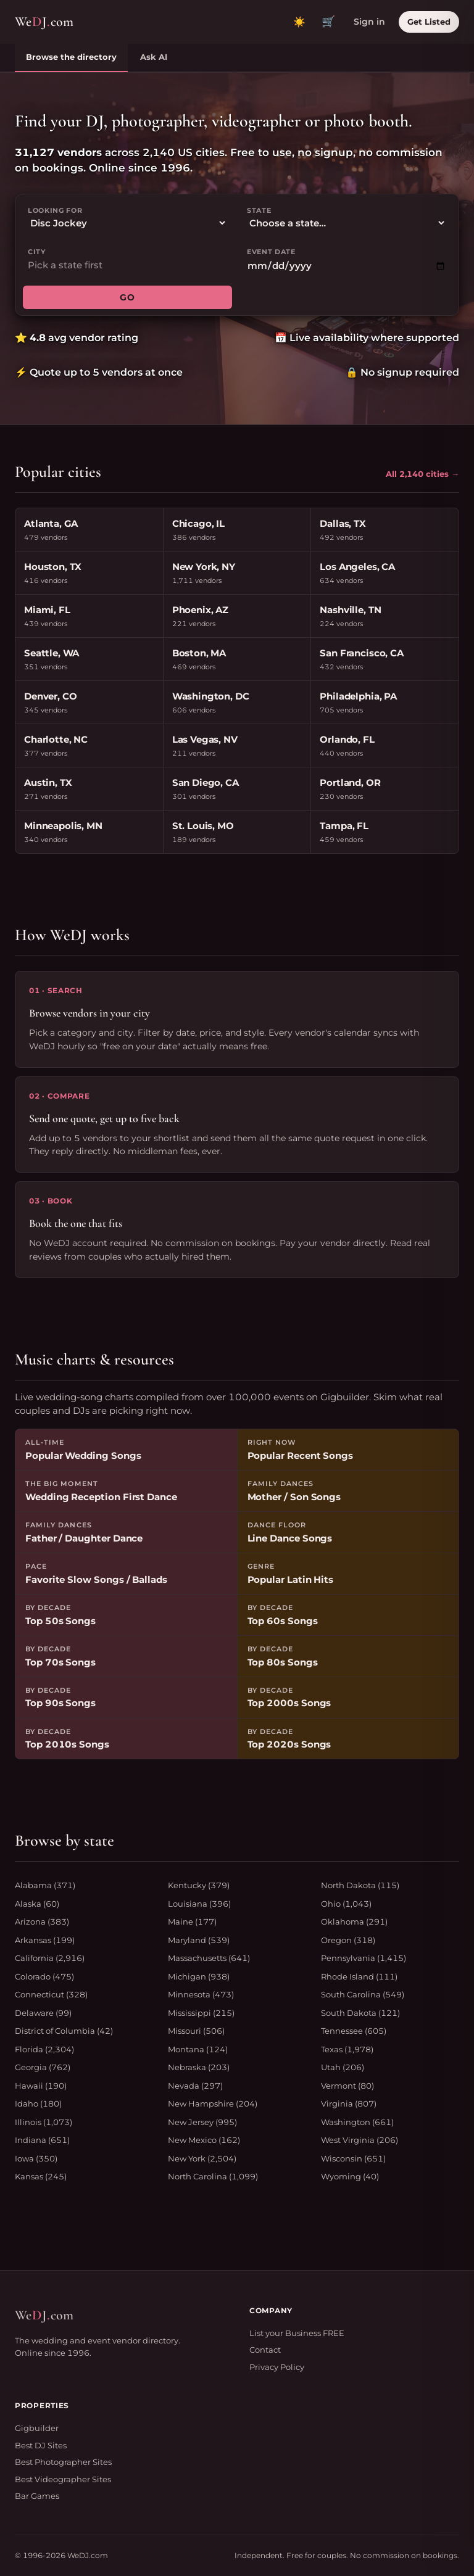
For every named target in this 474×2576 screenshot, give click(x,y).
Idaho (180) (38, 2103)
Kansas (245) (41, 2176)
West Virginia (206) (359, 2140)
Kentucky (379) (199, 1885)
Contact (265, 2350)
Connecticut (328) (51, 1994)
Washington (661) (357, 2122)
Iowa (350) (36, 2158)
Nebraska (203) (199, 2067)
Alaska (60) (37, 1904)
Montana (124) (198, 2049)
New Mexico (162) (204, 2140)
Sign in (369, 21)
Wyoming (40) (350, 2176)
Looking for (55, 210)
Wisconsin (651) (353, 2158)
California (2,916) (50, 1958)
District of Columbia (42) (64, 2031)
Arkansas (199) (45, 1940)
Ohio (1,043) (346, 1904)
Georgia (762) (42, 2067)
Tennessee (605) (353, 2031)
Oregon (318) (348, 1940)
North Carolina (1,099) (213, 2176)
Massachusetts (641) (209, 1958)
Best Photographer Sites (63, 2462)
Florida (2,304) (44, 2049)
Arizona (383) (42, 1921)
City (37, 251)
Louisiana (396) (199, 1904)
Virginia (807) (348, 2103)
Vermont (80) (347, 2086)
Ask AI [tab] (153, 57)
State (259, 210)
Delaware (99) (43, 2013)
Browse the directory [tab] (71, 57)
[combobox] (127, 265)
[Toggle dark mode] (299, 22)
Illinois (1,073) (43, 2122)
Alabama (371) (45, 1885)
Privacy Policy (276, 2367)
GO (127, 297)
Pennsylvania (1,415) (363, 1958)
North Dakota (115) (360, 1885)
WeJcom (44, 22)
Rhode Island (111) (359, 1976)
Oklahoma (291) (354, 1921)
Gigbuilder (37, 2428)
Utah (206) (342, 2067)
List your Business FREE (296, 2333)
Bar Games (37, 2496)
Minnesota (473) (201, 1994)
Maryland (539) (199, 1940)
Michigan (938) (199, 1976)
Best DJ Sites (41, 2445)
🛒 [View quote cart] (328, 21)
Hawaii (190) (41, 2086)
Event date (271, 251)
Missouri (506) (196, 2031)
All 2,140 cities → (422, 474)
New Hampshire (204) (212, 2103)
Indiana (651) (42, 2140)
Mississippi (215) (201, 2013)
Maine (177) (192, 1921)
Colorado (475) (44, 1976)
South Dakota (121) (360, 2013)
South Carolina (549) (362, 1994)
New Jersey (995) (202, 2122)
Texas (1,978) (347, 2049)
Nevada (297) (195, 2086)
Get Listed (429, 22)
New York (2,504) (202, 2158)
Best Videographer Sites (63, 2479)
